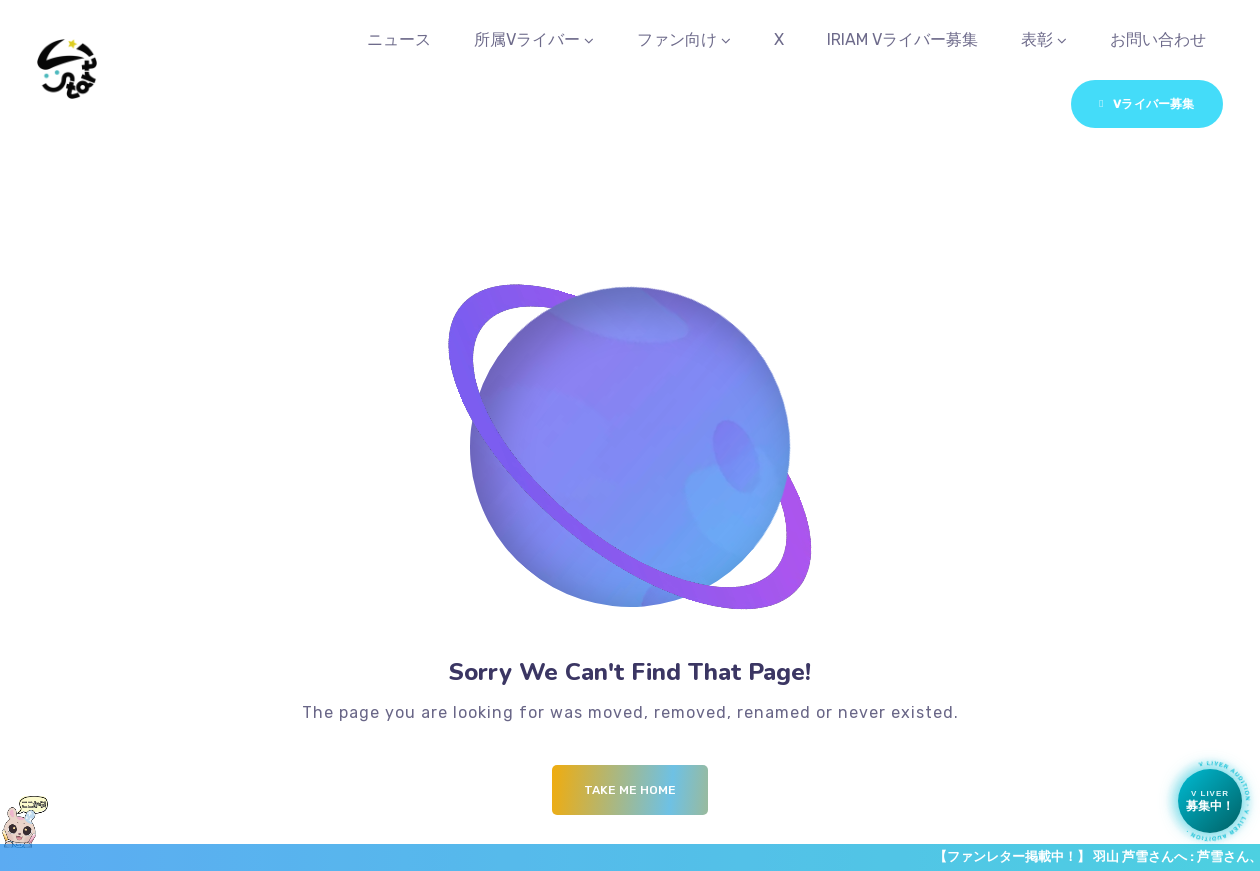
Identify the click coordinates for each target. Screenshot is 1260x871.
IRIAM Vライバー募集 (902, 39)
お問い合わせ (1158, 39)
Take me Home (630, 790)
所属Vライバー (527, 39)
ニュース (399, 39)
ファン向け (677, 39)
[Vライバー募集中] (1210, 801)
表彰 (1037, 39)
